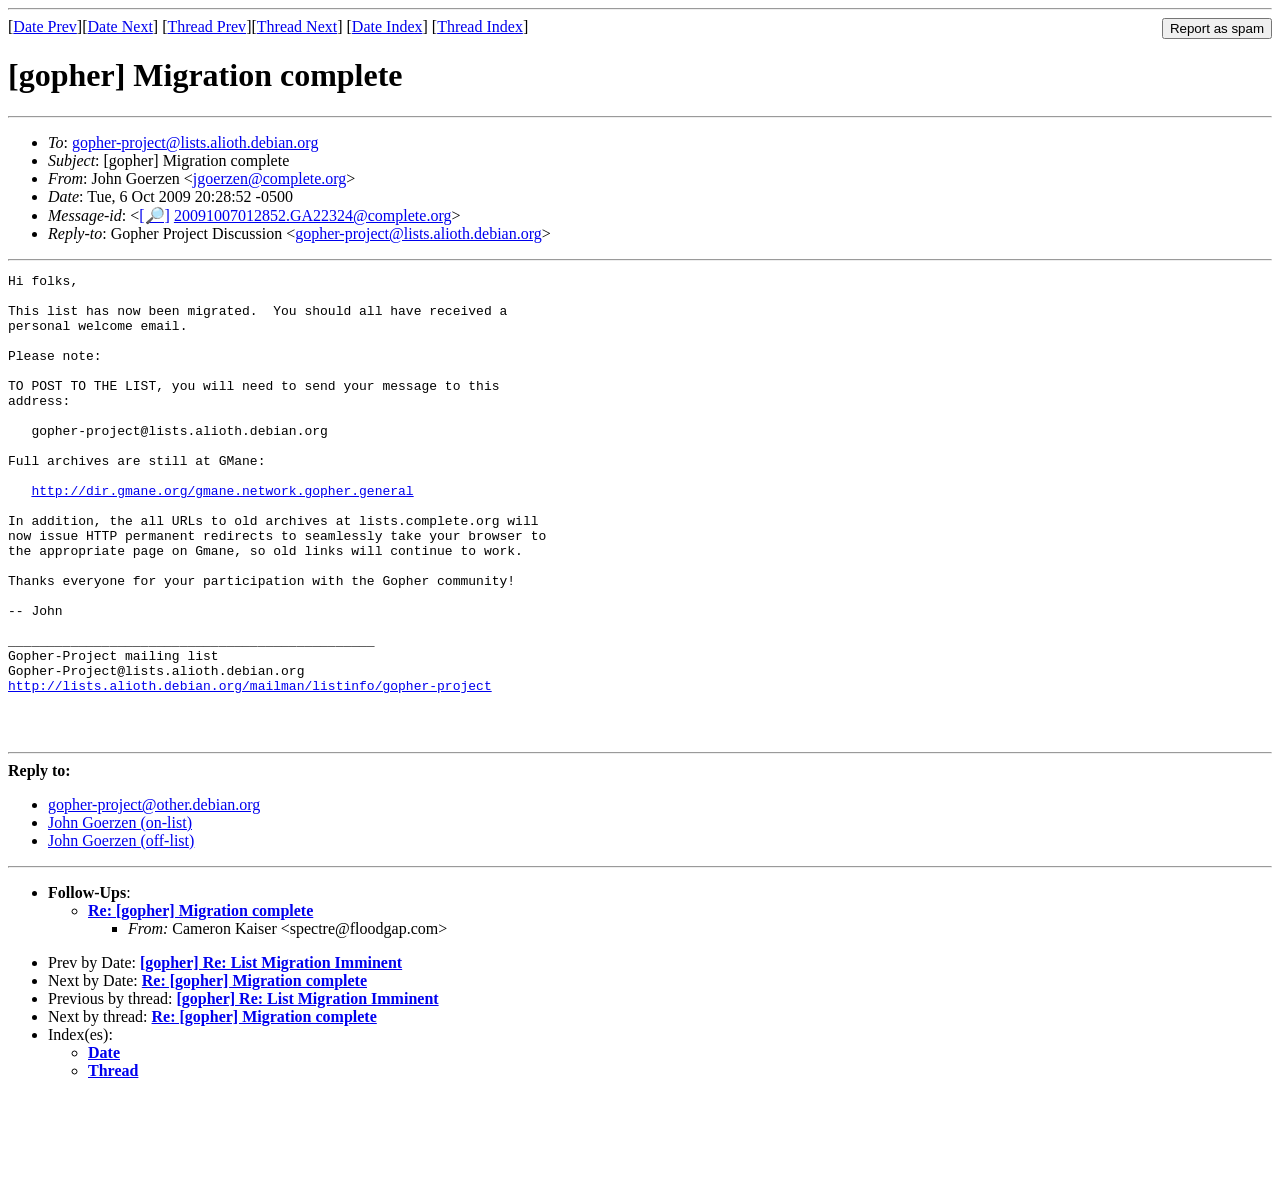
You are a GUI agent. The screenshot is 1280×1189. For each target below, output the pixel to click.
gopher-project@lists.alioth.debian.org (195, 142)
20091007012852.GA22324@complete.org (313, 215)
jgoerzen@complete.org (270, 178)
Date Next (120, 26)
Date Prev (45, 26)
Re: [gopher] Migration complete (200, 1003)
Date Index (387, 26)
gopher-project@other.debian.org (154, 897)
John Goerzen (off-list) (121, 933)
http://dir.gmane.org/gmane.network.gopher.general (222, 535)
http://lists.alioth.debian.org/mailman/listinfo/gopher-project (250, 769)
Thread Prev (206, 26)
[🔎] (154, 215)
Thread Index (480, 26)
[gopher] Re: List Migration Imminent (271, 1055)
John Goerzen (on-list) (120, 915)
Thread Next (297, 26)
